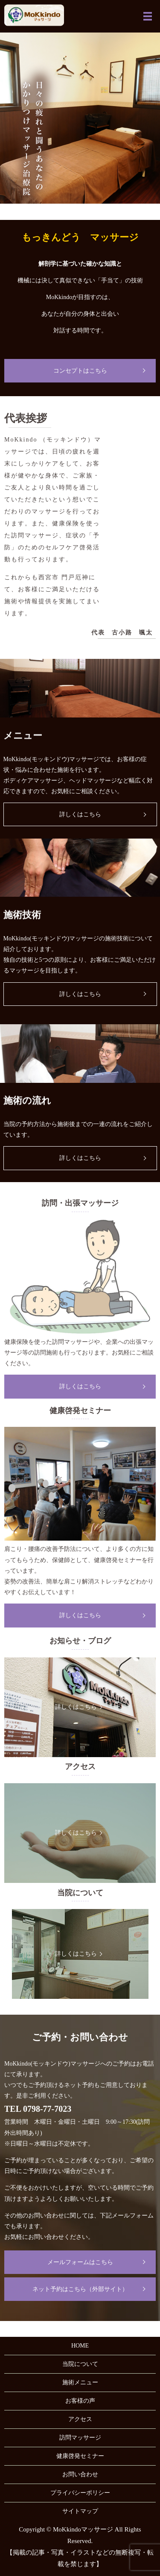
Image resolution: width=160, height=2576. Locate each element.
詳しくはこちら (80, 814)
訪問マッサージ (80, 2437)
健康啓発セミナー (80, 2456)
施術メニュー (80, 2382)
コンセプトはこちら (80, 371)
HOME (80, 2345)
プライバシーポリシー (80, 2493)
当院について (80, 2364)
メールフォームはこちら (80, 2262)
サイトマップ (80, 2511)
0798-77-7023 (47, 2109)
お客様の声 (80, 2401)
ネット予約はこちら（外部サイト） (80, 2289)
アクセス (80, 2419)
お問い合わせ (80, 2474)
